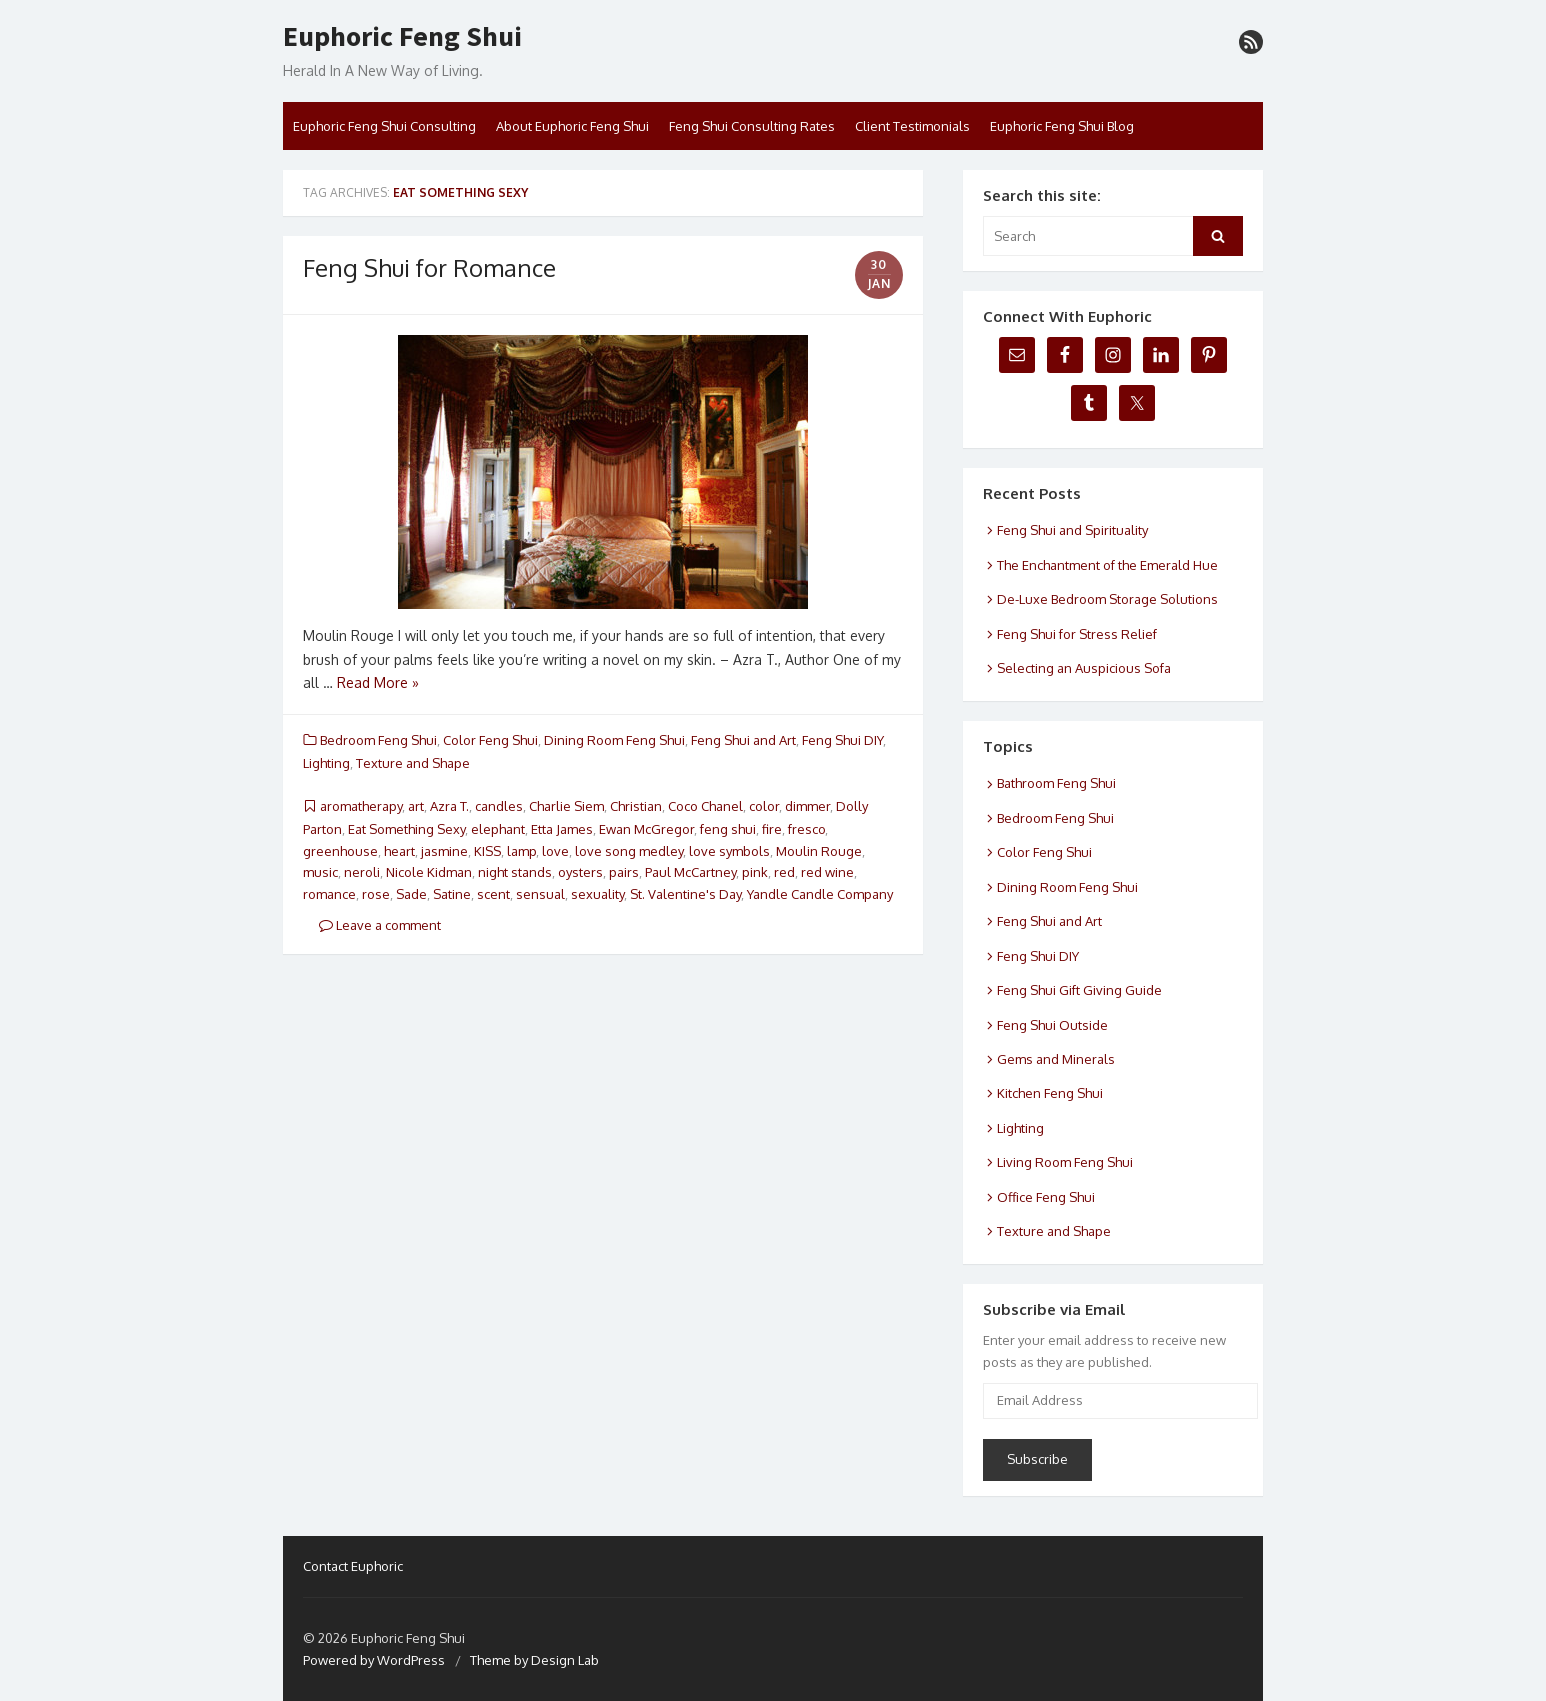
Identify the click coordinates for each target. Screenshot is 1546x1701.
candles (499, 806)
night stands (515, 872)
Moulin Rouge (819, 851)
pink (755, 872)
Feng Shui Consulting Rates (752, 126)
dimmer (807, 806)
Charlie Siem (566, 806)
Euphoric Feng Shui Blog (1062, 126)
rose (376, 894)
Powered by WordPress (374, 1660)
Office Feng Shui (1046, 1197)
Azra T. (449, 806)
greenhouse (340, 851)
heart (399, 851)
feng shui (728, 829)
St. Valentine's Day (685, 894)
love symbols (729, 851)
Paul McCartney (690, 872)
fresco (806, 829)
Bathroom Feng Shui (1056, 783)
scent (493, 894)
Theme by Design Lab (534, 1660)
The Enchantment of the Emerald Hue (1107, 565)
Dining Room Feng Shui (614, 740)
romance (329, 894)
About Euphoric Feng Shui (572, 126)
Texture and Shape (413, 763)
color (764, 806)
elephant (498, 829)
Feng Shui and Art (743, 740)
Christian (636, 806)
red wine (827, 872)
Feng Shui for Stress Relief (1077, 634)
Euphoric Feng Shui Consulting (384, 126)
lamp (521, 851)
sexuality (597, 894)
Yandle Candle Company (820, 894)
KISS (487, 851)
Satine (452, 894)
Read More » (378, 682)
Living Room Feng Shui (1065, 1162)
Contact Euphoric (353, 1566)
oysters (580, 872)
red (784, 872)
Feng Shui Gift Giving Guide (1079, 990)
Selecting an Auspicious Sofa (1084, 668)
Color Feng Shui (490, 740)
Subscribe (1037, 1459)
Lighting (326, 763)
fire (772, 829)
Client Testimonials (912, 126)
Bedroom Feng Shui (378, 740)
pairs (624, 872)
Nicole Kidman (429, 872)
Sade (411, 894)
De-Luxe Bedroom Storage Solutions (1107, 599)
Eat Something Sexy (406, 829)
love (555, 851)
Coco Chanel (705, 806)
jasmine (444, 851)
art (416, 806)
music (320, 872)
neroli (362, 872)
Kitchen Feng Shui (1050, 1093)
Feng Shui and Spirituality (1072, 530)
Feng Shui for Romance (429, 267)
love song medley (629, 851)
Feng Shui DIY (842, 740)
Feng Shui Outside (1052, 1025)
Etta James (562, 829)
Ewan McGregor (646, 829)
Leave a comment (380, 925)
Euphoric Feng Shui (402, 37)
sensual (540, 894)
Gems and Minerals (1056, 1059)
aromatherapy (361, 806)
